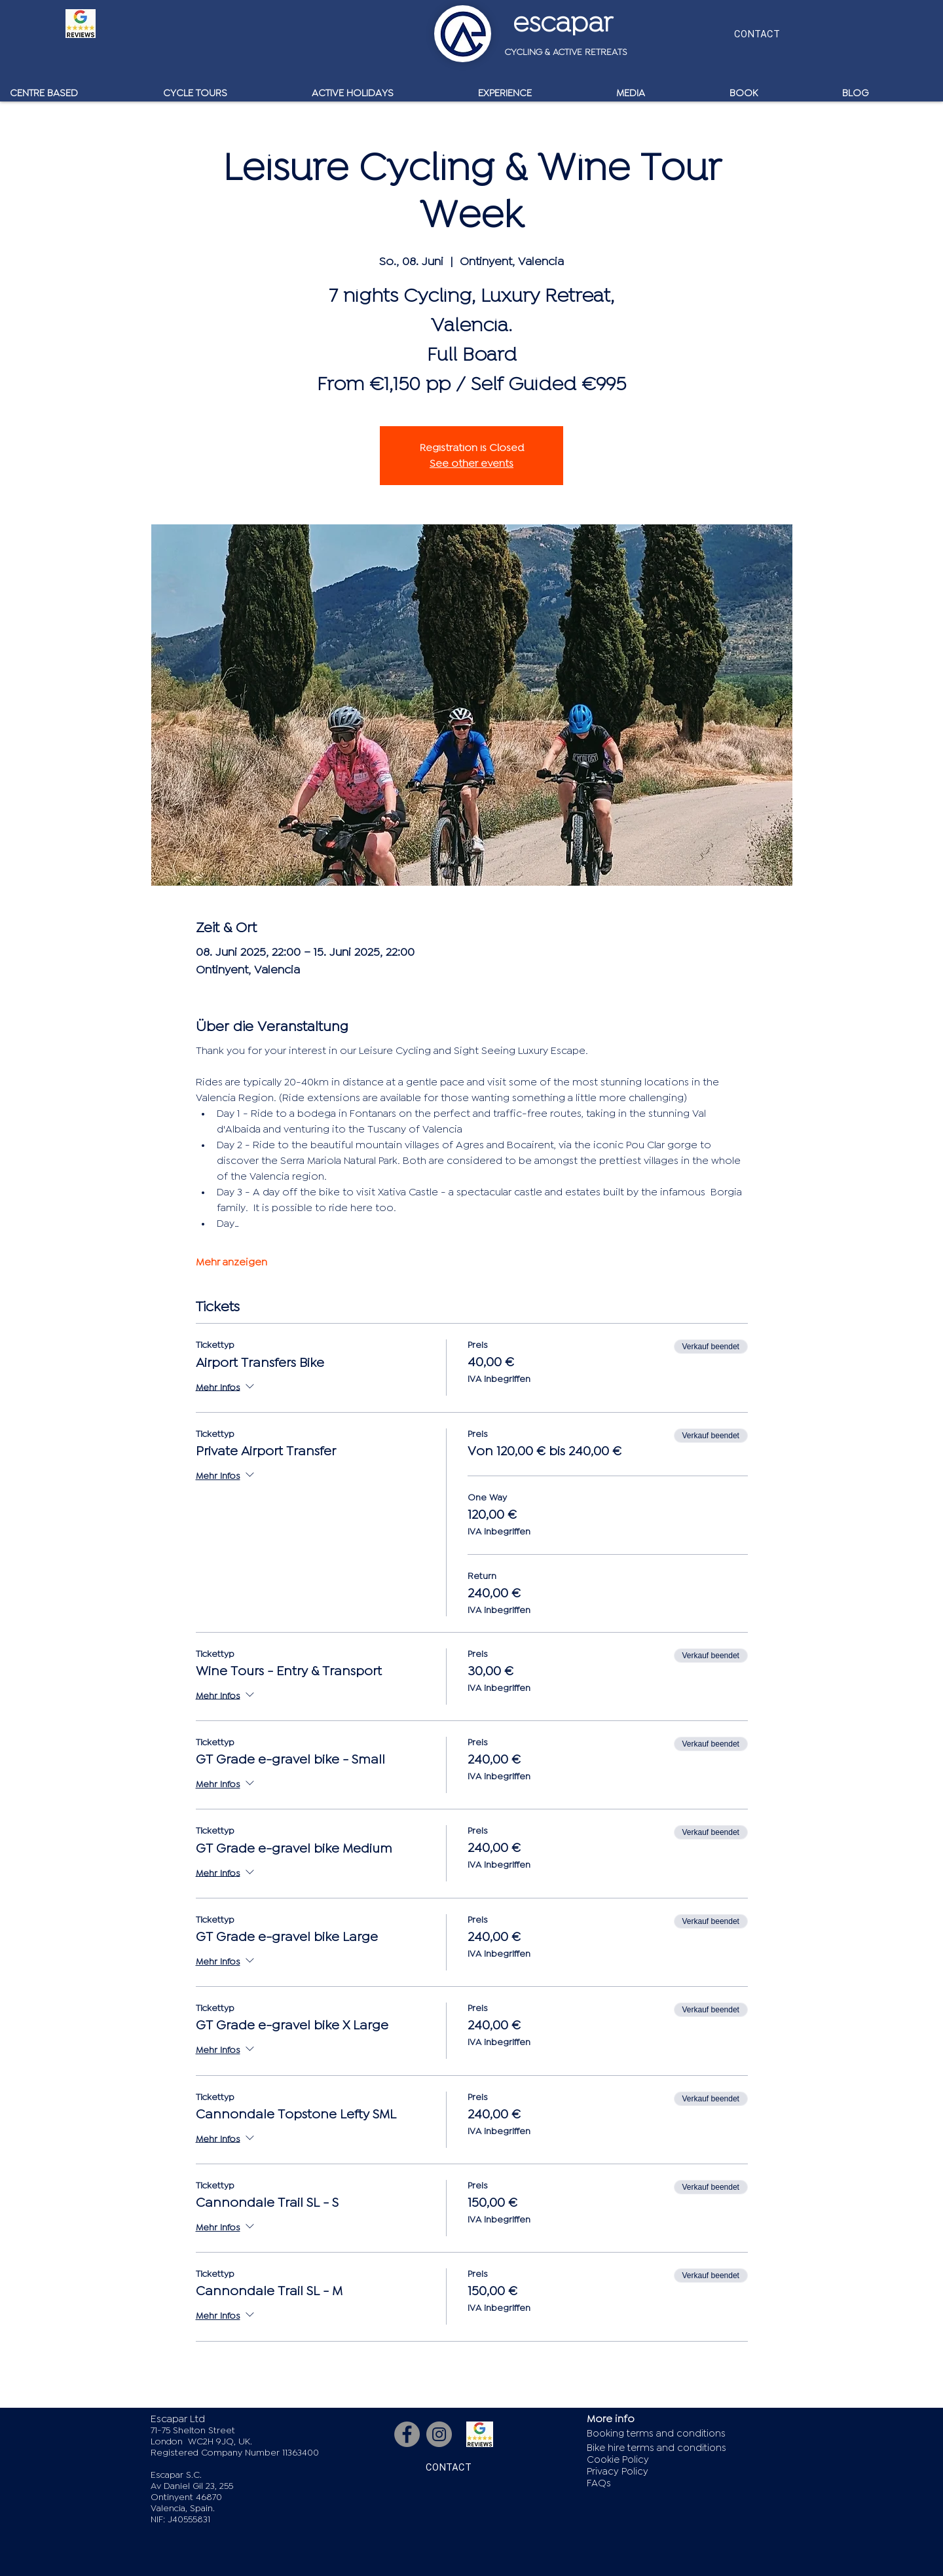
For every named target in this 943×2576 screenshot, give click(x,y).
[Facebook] (407, 2434)
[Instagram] (439, 2434)
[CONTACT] (756, 33)
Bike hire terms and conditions (656, 2448)
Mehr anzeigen (231, 1262)
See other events (471, 463)
